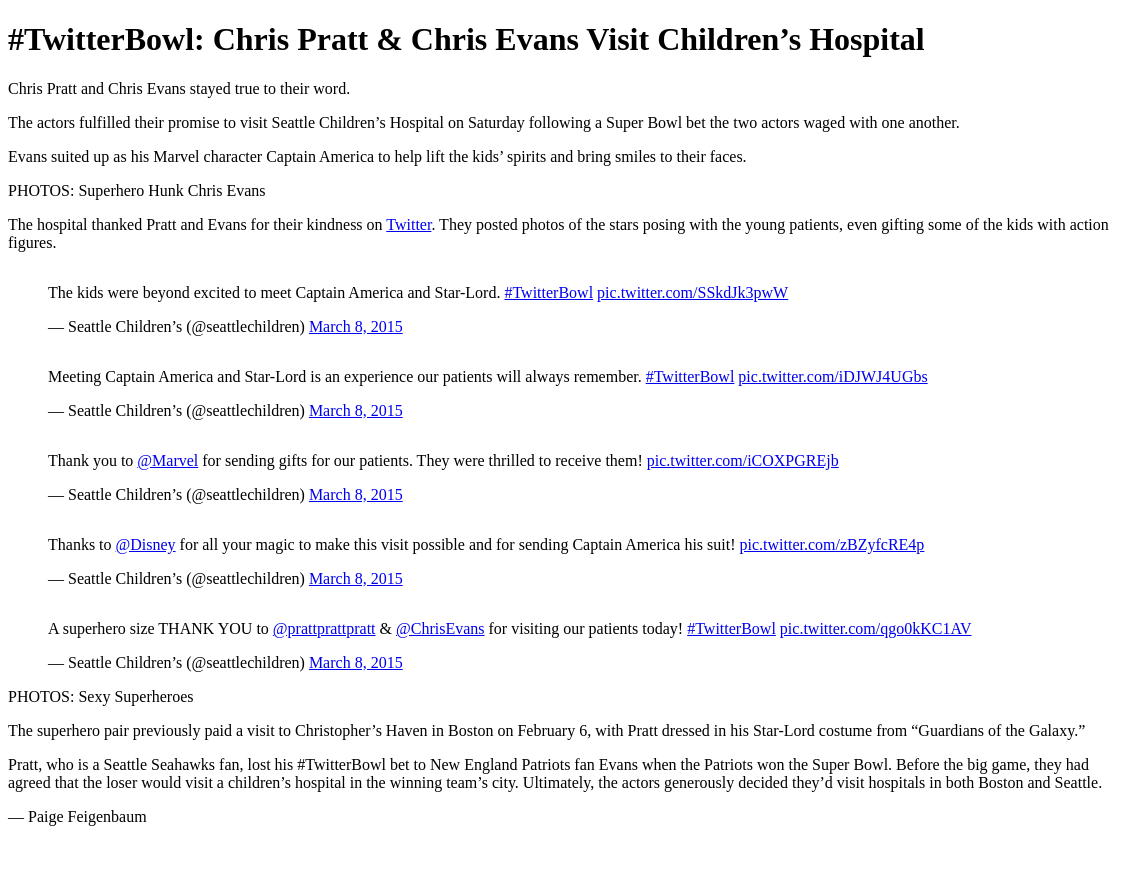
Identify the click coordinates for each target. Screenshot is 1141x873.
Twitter (408, 224)
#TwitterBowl (548, 292)
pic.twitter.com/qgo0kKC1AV (876, 628)
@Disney (146, 544)
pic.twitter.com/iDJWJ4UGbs (832, 376)
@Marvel (167, 460)
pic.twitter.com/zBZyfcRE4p (832, 544)
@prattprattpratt (324, 628)
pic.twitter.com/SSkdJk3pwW (692, 292)
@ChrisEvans (440, 628)
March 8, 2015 (356, 326)
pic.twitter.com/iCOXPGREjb (743, 460)
